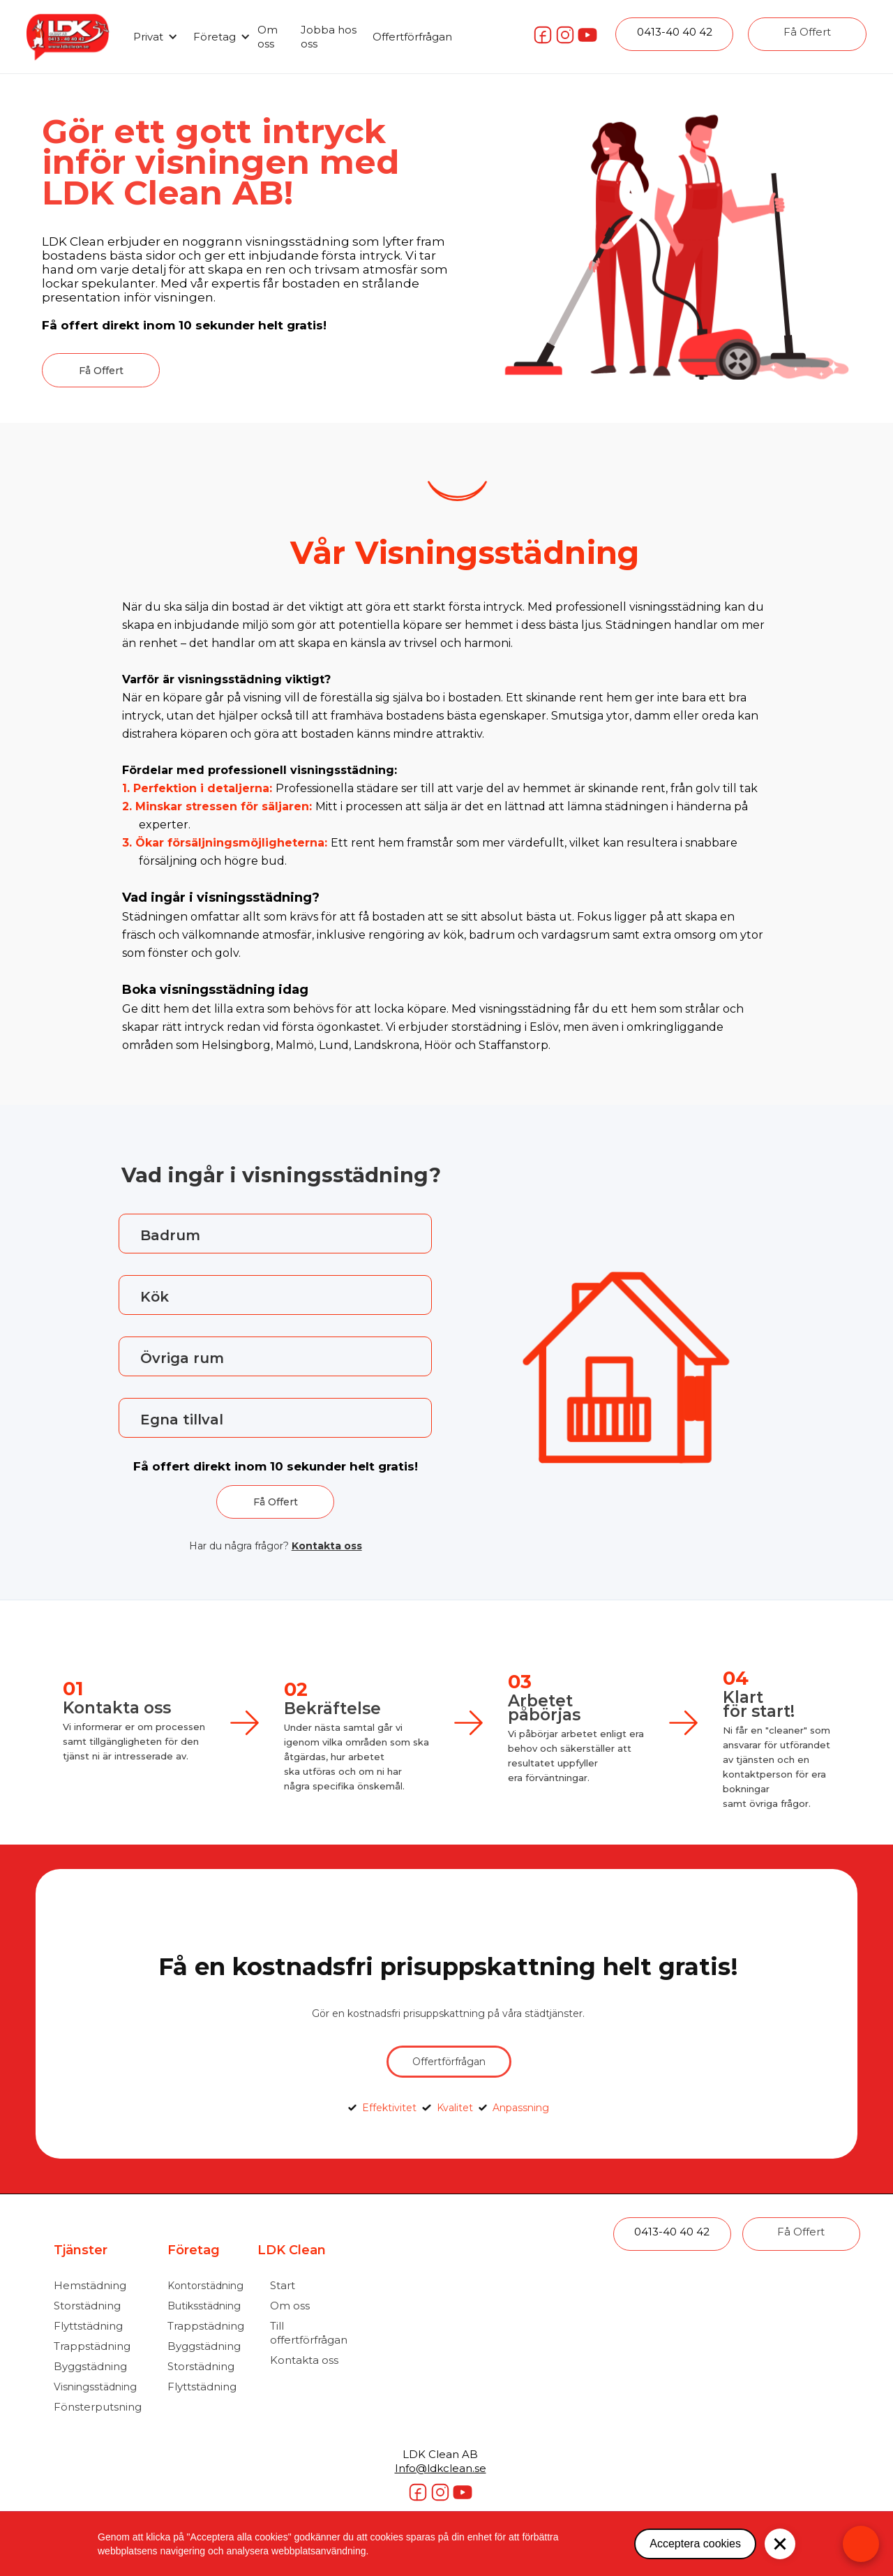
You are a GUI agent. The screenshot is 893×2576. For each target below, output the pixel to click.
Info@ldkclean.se (440, 2468)
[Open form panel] (861, 2544)
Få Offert (807, 31)
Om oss (267, 36)
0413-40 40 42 (674, 31)
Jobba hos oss (329, 36)
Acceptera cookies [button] (695, 2543)
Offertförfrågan (412, 36)
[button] (153, 37)
